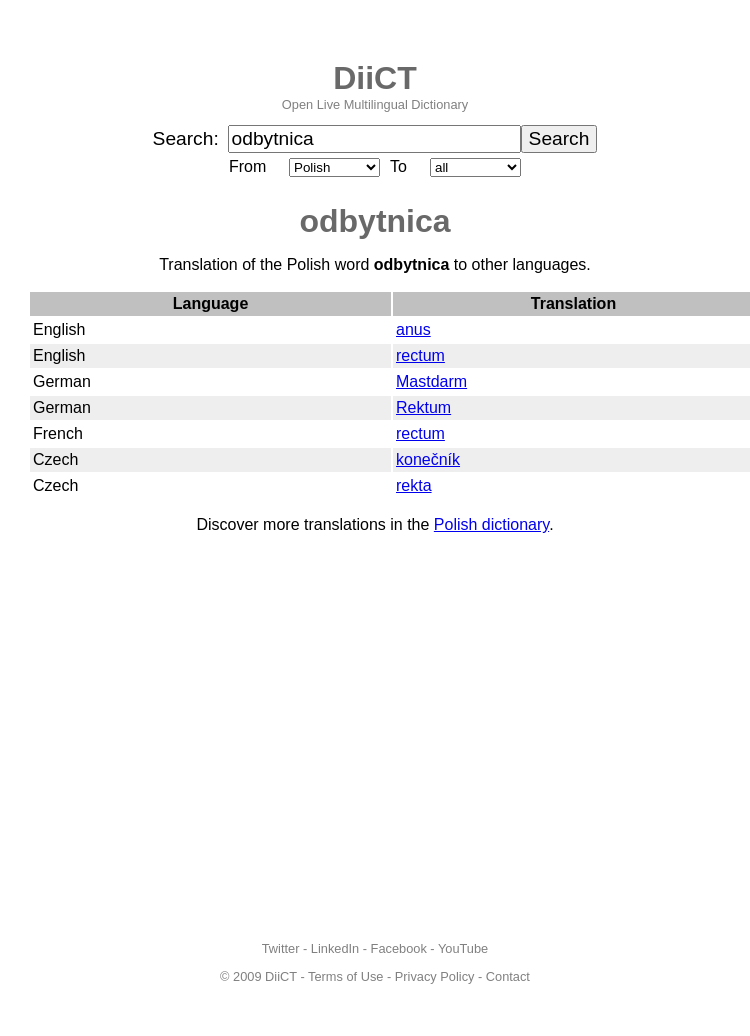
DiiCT (375, 78)
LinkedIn (335, 948)
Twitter (281, 948)
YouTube (463, 948)
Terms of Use (345, 976)
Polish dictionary (491, 524)
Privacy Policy (435, 976)
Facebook (399, 948)
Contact (508, 976)
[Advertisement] (187, 737)
